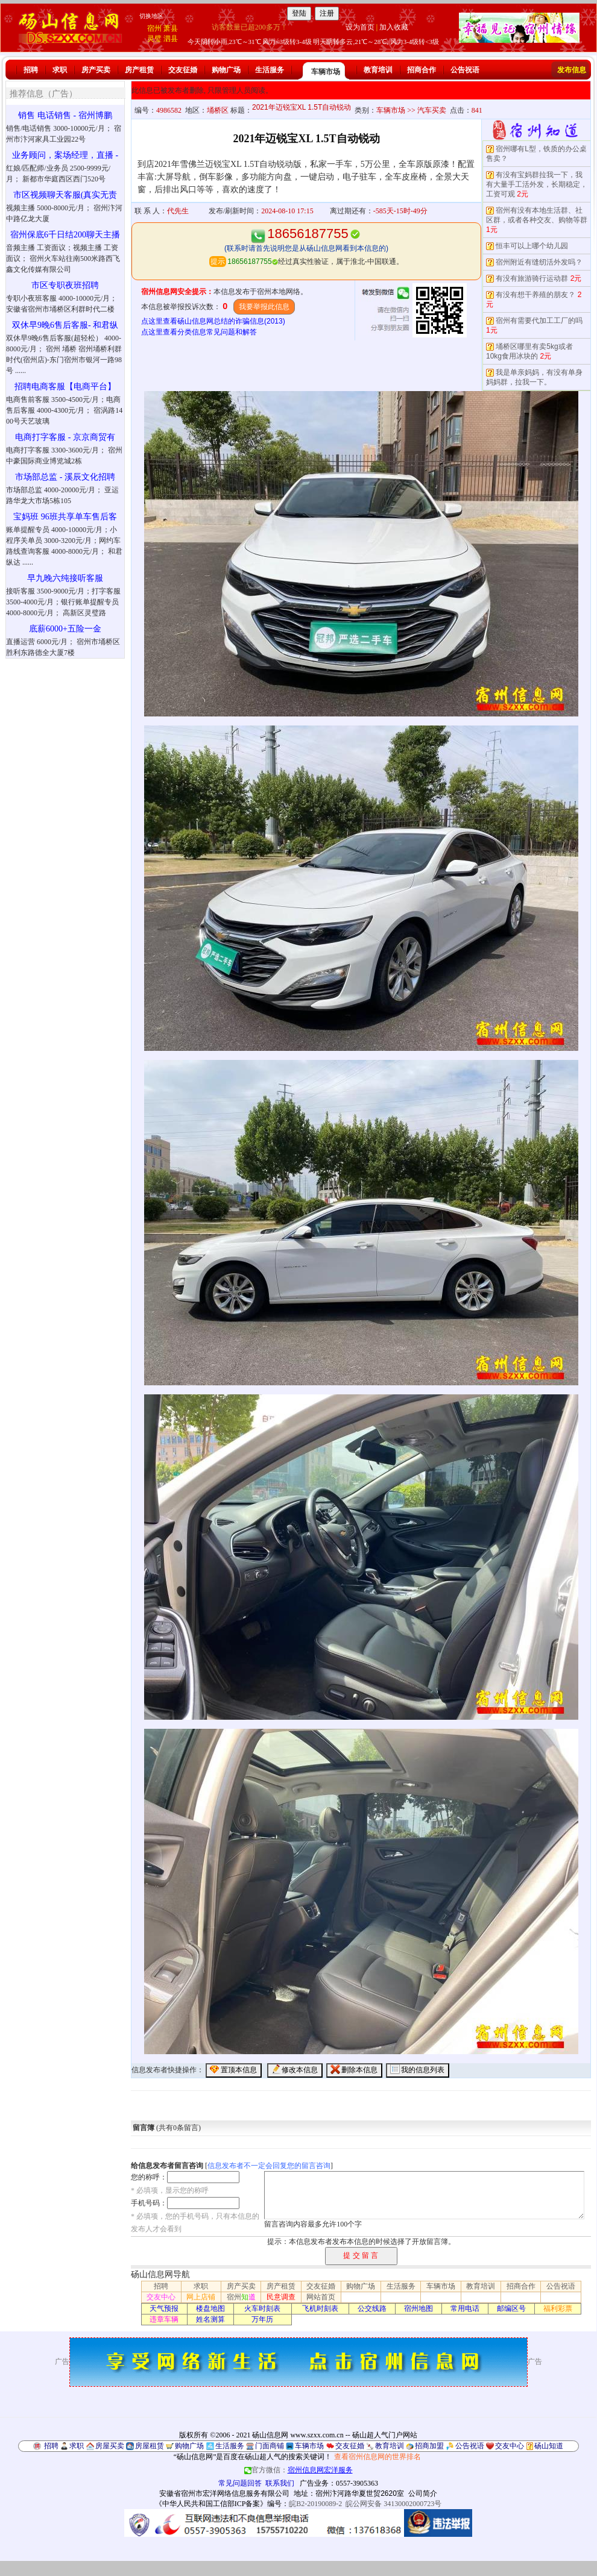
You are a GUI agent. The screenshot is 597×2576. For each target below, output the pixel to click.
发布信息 (571, 70)
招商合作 (421, 70)
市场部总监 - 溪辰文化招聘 (65, 476)
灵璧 (154, 38)
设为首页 (360, 27)
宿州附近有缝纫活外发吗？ (539, 262)
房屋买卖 (109, 2446)
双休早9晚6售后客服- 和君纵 (65, 325)
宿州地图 (418, 2308)
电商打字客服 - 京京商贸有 (65, 437)
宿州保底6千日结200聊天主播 (65, 234)
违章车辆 (164, 2319)
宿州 (154, 28)
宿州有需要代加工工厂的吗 (539, 320)
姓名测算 (210, 2319)
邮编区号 (511, 2308)
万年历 (262, 2319)
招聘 (31, 70)
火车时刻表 (262, 2308)
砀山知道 (548, 2446)
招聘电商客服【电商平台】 (65, 386)
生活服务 (269, 70)
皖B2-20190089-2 (315, 2503)
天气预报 (164, 2308)
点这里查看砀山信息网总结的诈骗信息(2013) (213, 321)
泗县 (170, 38)
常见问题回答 (240, 2483)
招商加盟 (429, 2446)
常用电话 (464, 2308)
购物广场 (226, 70)
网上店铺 (200, 2297)
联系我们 (279, 2483)
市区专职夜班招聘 (65, 285)
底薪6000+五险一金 (65, 628)
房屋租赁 (149, 2446)
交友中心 (161, 2297)
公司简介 (422, 2493)
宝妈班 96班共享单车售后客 (65, 516)
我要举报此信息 (264, 306)
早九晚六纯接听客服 (65, 578)
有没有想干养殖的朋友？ (535, 294)
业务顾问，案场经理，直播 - (65, 155)
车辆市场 (325, 71)
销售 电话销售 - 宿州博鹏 (65, 115)
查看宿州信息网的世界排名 (377, 2456)
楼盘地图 (210, 2308)
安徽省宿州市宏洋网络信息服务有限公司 (224, 2493)
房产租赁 (139, 70)
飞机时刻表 (320, 2308)
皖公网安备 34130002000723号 (393, 2503)
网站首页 (320, 2297)
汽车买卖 (431, 110)
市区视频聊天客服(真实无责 (65, 194)
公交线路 (372, 2308)
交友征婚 (182, 70)
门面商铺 (269, 2446)
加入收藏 (393, 27)
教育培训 (378, 70)
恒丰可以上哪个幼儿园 (532, 246)
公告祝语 (464, 70)
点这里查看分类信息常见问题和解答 (199, 332)
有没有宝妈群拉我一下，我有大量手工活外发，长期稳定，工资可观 (536, 184)
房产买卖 (95, 70)
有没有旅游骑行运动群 (532, 278)
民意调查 (281, 2297)
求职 (59, 70)
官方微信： (298, 2470)
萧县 (170, 28)
